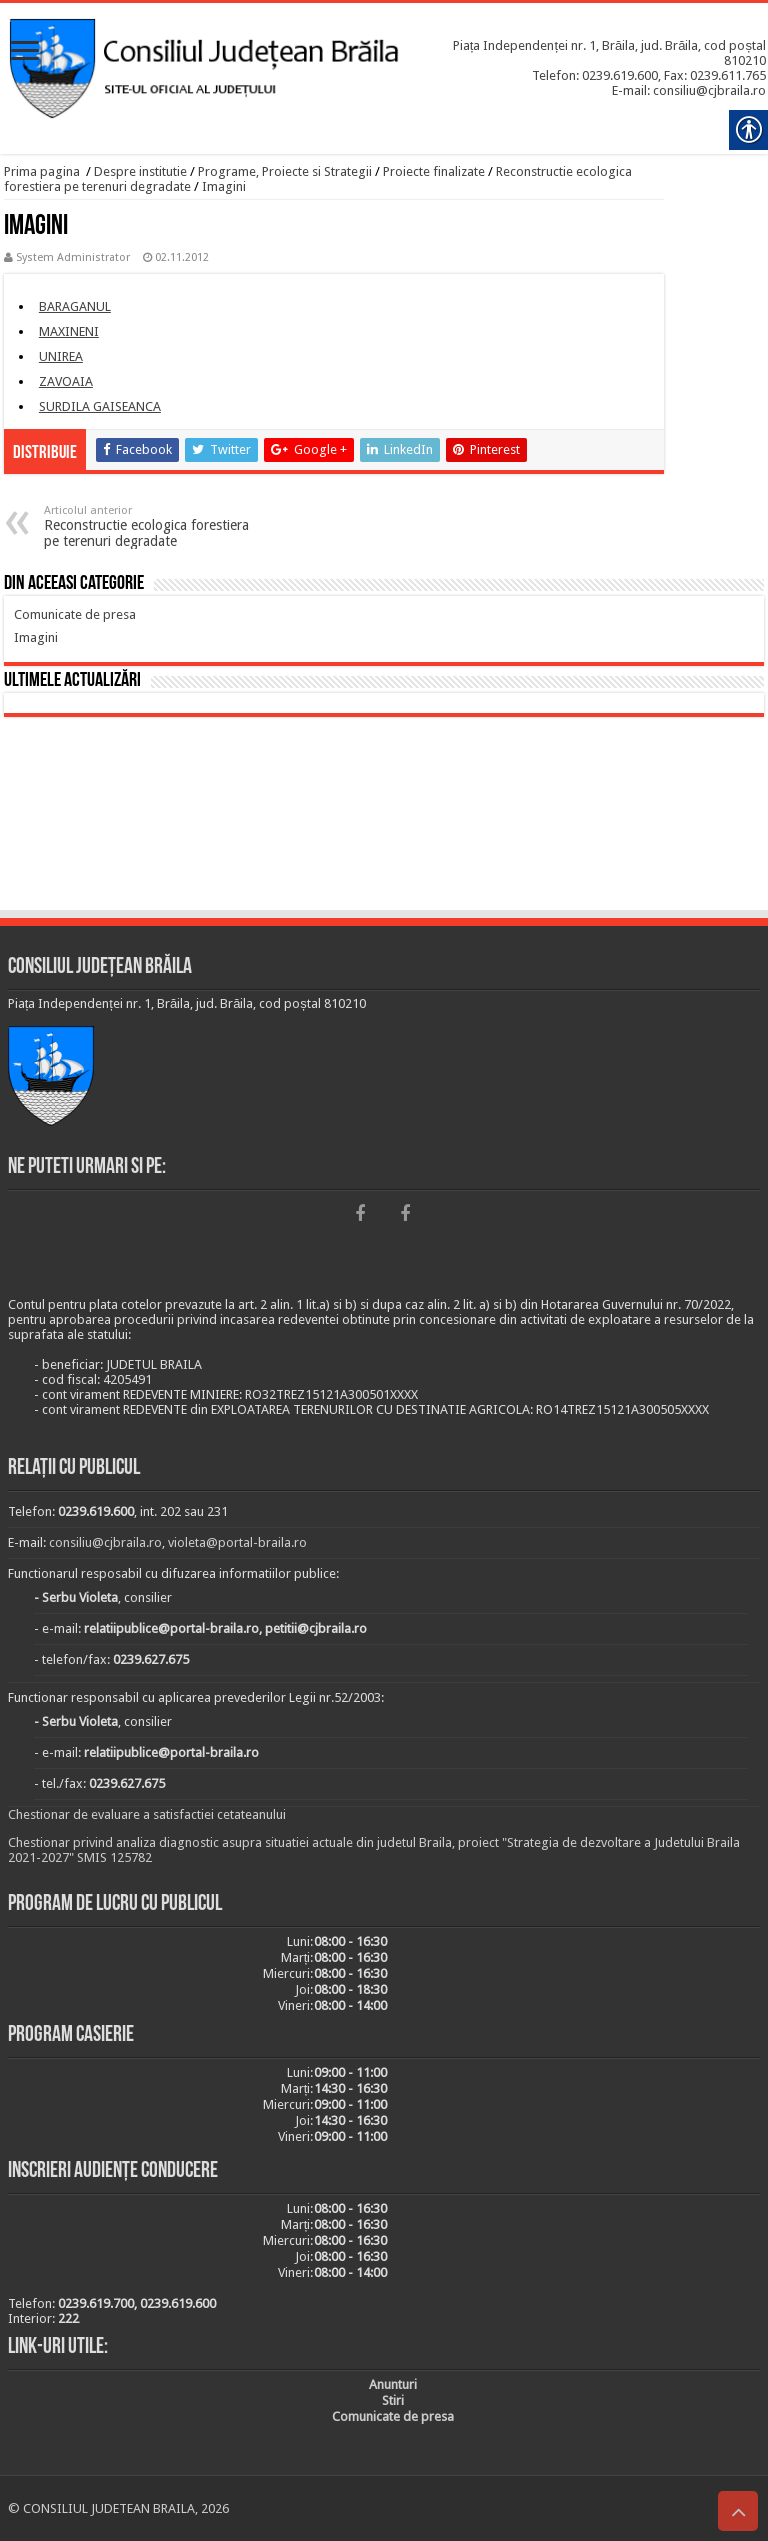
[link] (25, 52)
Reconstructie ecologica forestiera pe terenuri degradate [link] (146, 526)
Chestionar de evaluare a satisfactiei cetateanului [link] (147, 1814)
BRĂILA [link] (384, 817)
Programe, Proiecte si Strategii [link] (285, 171)
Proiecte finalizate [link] (434, 171)
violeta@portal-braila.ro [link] (237, 1542)
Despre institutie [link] (140, 171)
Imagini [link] (224, 186)
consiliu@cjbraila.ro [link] (105, 1542)
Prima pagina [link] (42, 171)
